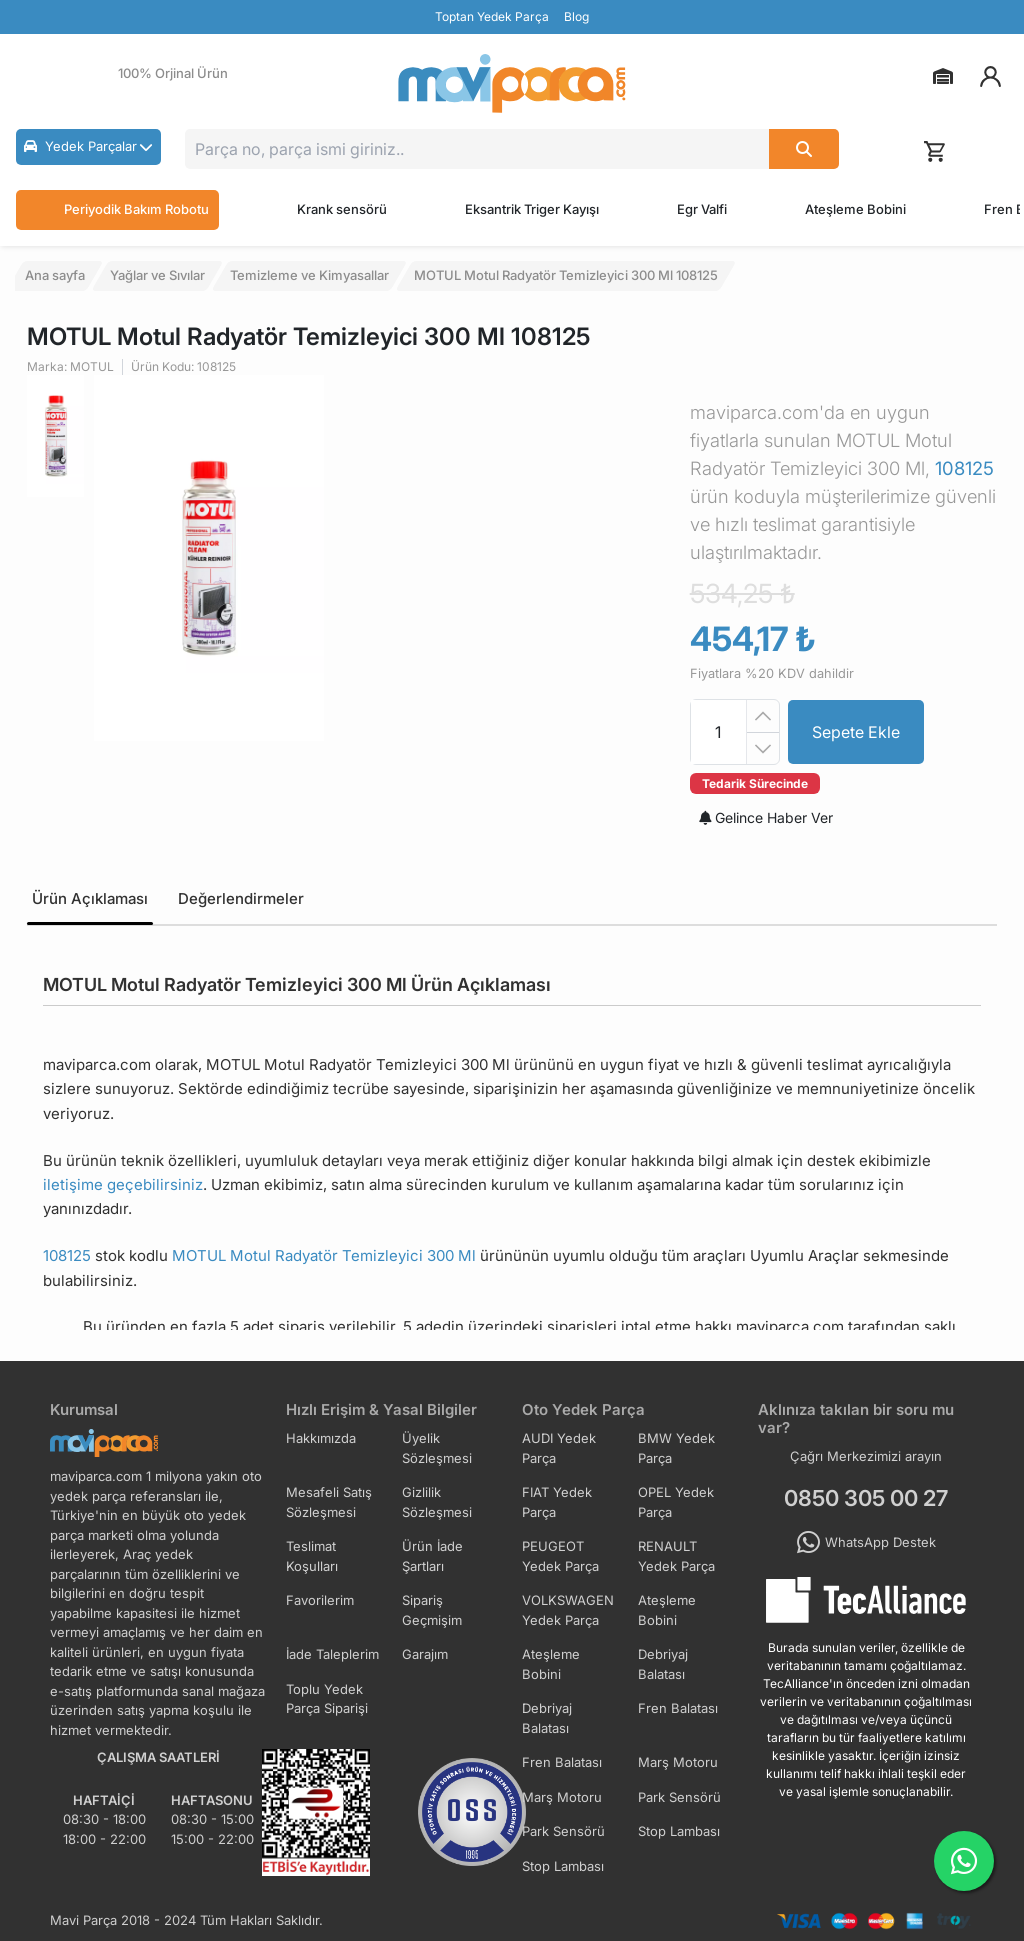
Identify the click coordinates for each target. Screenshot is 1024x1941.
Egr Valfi (702, 209)
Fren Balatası (678, 1708)
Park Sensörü (679, 1797)
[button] (88, 147)
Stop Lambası (679, 1831)
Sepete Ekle (856, 732)
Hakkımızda (321, 1438)
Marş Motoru (678, 1762)
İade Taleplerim (332, 1654)
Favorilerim (320, 1600)
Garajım (425, 1654)
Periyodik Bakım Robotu (117, 210)
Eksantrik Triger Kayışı (532, 209)
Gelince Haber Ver (766, 817)
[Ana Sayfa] (512, 83)
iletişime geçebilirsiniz (123, 1184)
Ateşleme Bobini (855, 209)
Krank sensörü (342, 209)
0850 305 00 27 (866, 1498)
